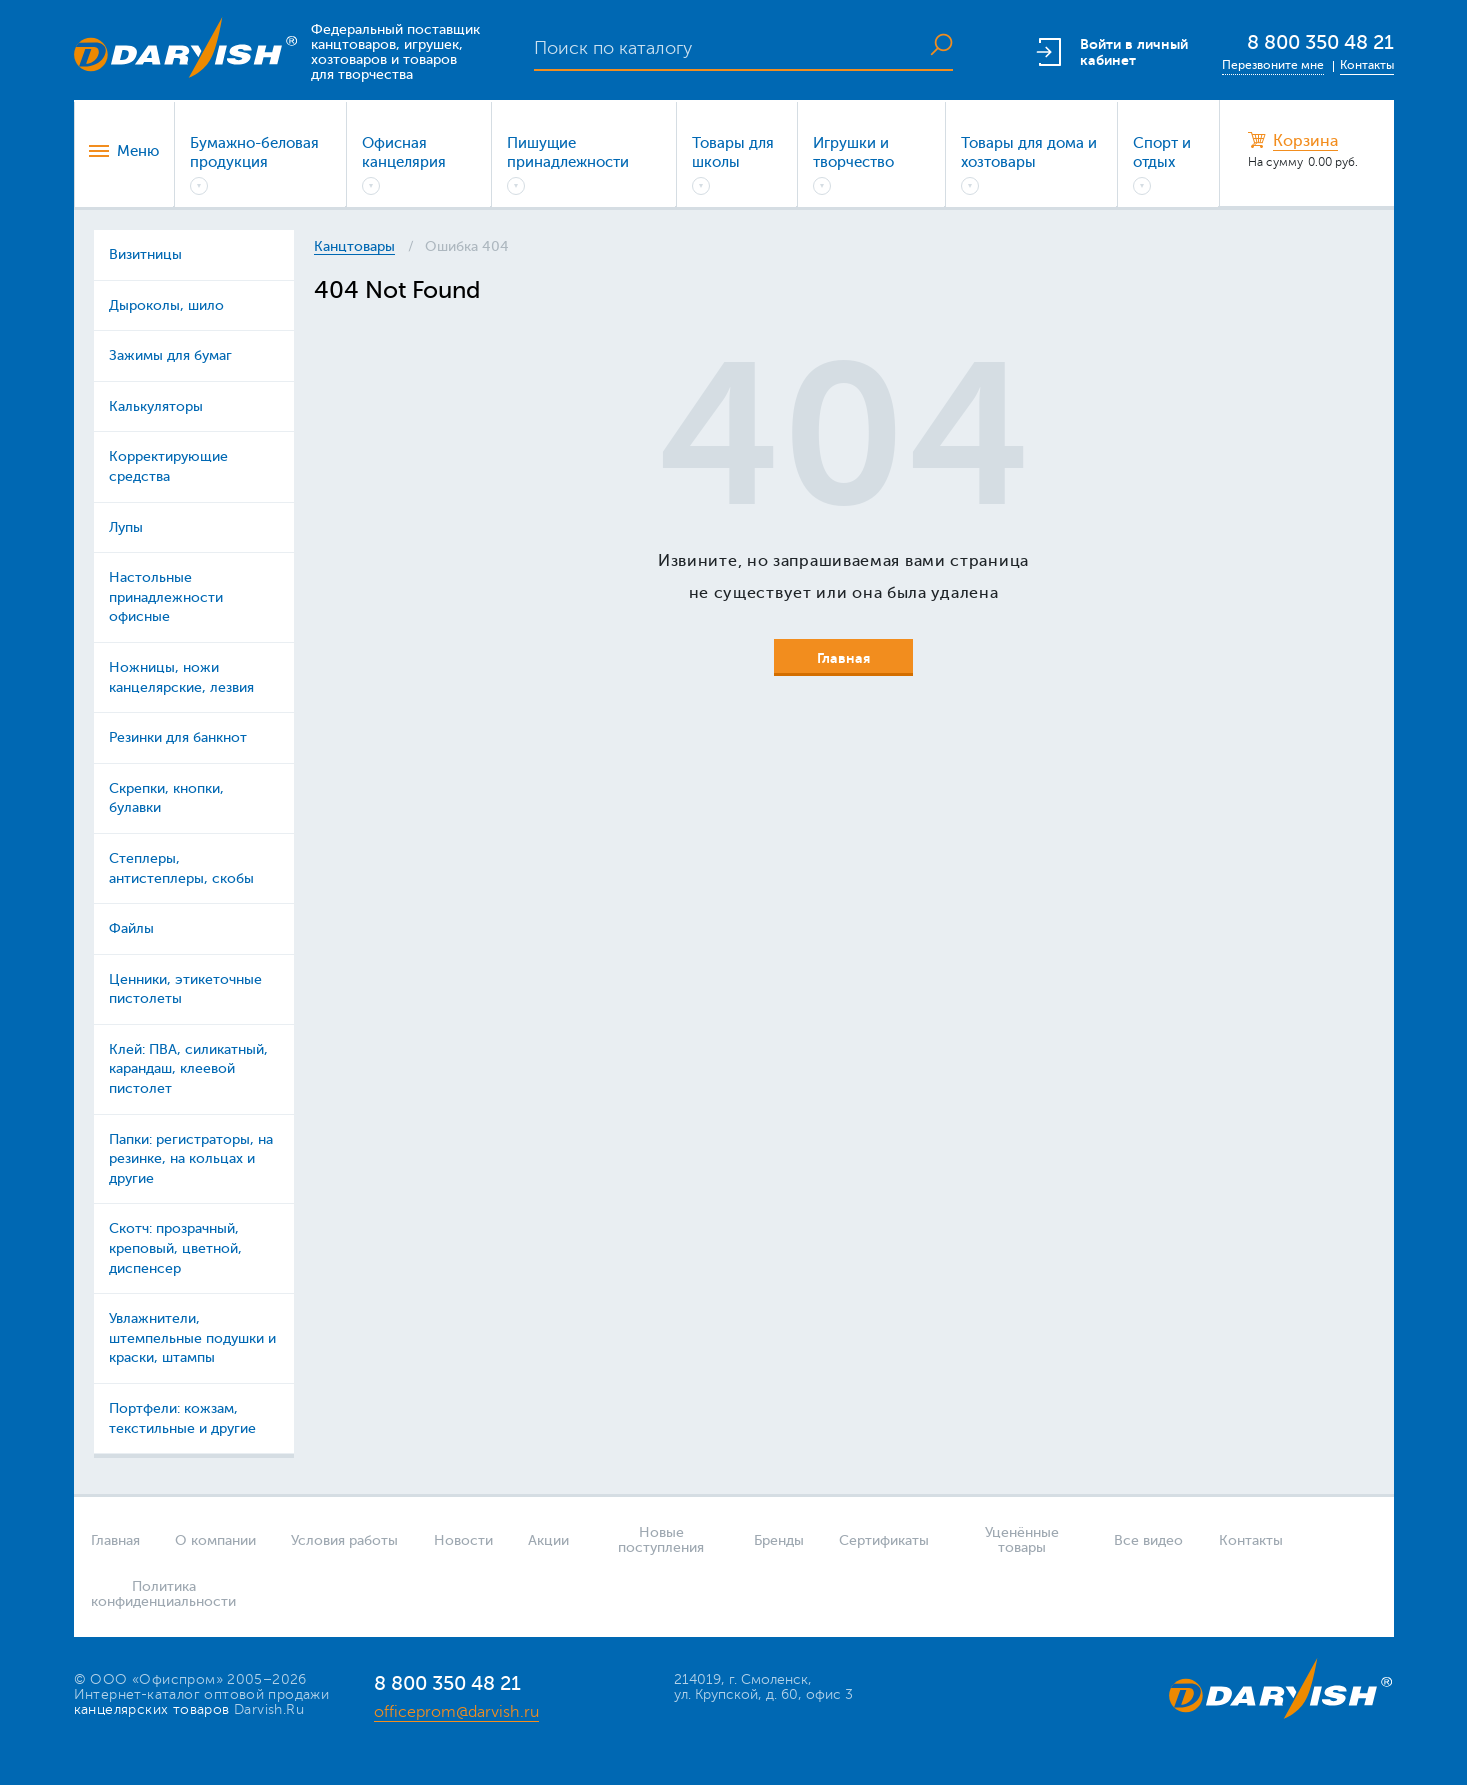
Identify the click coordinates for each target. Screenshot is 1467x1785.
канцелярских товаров (152, 1709)
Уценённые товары (1022, 1540)
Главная (115, 1540)
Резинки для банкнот (178, 737)
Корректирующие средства (168, 466)
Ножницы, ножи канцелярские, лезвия (181, 677)
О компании (215, 1540)
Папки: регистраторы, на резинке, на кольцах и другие (191, 1159)
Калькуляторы (156, 406)
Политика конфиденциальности (157, 1594)
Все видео (1148, 1540)
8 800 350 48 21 (1320, 42)
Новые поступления (661, 1540)
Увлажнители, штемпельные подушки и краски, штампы (192, 1338)
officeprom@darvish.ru (456, 1712)
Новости (463, 1540)
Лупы (126, 527)
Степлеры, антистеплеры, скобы (181, 868)
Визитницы (145, 254)
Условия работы (344, 1540)
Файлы (131, 928)
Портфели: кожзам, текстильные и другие (182, 1418)
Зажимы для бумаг (170, 355)
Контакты (1367, 65)
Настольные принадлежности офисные (166, 597)
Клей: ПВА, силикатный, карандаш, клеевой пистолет (188, 1069)
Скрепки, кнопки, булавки (166, 798)
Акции (548, 1540)
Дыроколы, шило (166, 305)
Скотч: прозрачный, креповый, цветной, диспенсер (175, 1248)
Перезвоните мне (1273, 65)
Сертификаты (884, 1540)
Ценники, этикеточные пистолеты (185, 989)
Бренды (779, 1540)
